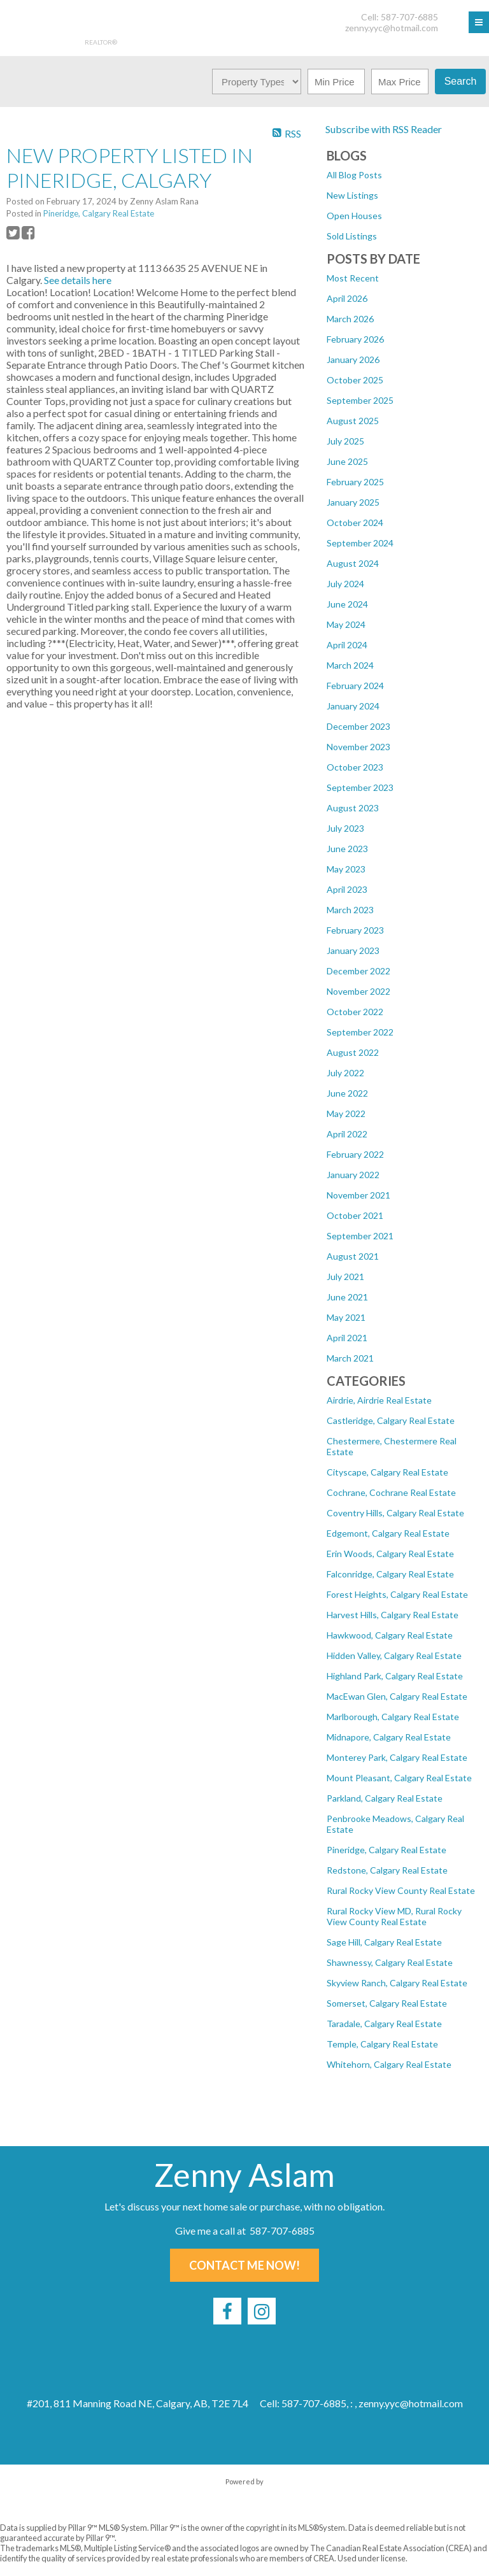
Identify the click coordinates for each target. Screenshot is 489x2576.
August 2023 (353, 807)
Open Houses (354, 215)
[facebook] (227, 2311)
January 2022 (353, 1174)
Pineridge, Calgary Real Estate (386, 1849)
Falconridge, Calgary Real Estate (390, 1574)
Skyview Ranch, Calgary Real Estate (397, 1982)
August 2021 (353, 1256)
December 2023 (358, 726)
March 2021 (350, 1358)
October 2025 (355, 379)
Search (460, 81)
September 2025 (360, 400)
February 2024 (355, 685)
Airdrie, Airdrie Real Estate (379, 1400)
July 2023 (345, 828)
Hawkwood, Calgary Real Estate (390, 1635)
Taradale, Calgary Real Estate (384, 2023)
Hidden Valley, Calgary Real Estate (394, 1655)
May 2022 (346, 1113)
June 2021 (347, 1297)
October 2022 (355, 1011)
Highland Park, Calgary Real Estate (395, 1675)
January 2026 (353, 359)
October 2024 (355, 522)
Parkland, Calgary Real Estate (385, 1798)
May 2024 (346, 624)
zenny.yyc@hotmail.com (391, 27)
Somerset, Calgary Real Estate (387, 2003)
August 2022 (353, 1052)
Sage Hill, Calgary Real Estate (384, 1942)
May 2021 (346, 1317)
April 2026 (347, 298)
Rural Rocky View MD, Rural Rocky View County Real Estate (394, 1916)
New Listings (352, 195)
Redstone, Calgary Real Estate (387, 1870)
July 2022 (345, 1072)
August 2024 (353, 563)
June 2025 (347, 461)
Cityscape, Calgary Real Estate (387, 1472)
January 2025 (353, 502)
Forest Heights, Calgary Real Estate (397, 1594)
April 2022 (347, 1133)
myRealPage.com (245, 2494)
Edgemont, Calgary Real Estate (388, 1533)
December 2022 (358, 970)
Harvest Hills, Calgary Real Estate (392, 1614)
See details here (77, 280)
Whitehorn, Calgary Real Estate (389, 2064)
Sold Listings (352, 236)
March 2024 (350, 665)
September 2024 (360, 542)
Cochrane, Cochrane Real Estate (391, 1492)
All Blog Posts (354, 174)
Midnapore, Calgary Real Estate (389, 1737)
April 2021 (347, 1337)
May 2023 (346, 869)
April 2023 (347, 889)
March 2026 (350, 318)
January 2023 (353, 950)
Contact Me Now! (244, 2265)
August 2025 (353, 420)
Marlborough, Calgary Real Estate (393, 1716)
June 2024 (347, 604)
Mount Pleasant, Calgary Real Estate (399, 1777)
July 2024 (345, 583)
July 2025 (345, 441)
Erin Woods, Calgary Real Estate (390, 1553)
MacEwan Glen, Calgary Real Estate (397, 1696)
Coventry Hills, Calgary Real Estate (395, 1512)
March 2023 (350, 909)
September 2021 (360, 1235)
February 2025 (355, 481)
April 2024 (347, 644)
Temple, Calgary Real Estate (382, 2044)
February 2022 (355, 1154)
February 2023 (355, 930)
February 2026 (355, 339)
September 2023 (360, 787)
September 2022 (360, 1032)
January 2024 (353, 706)
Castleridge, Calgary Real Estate (391, 1420)
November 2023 (358, 746)
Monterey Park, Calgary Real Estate (397, 1757)
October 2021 (355, 1215)
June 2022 (347, 1093)
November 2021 (358, 1195)
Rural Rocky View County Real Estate (401, 1890)
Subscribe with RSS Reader (382, 129)
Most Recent (353, 278)
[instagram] (262, 2311)
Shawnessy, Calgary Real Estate (390, 1962)
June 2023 (347, 848)
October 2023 (355, 767)
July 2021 (345, 1276)
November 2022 (358, 991)
